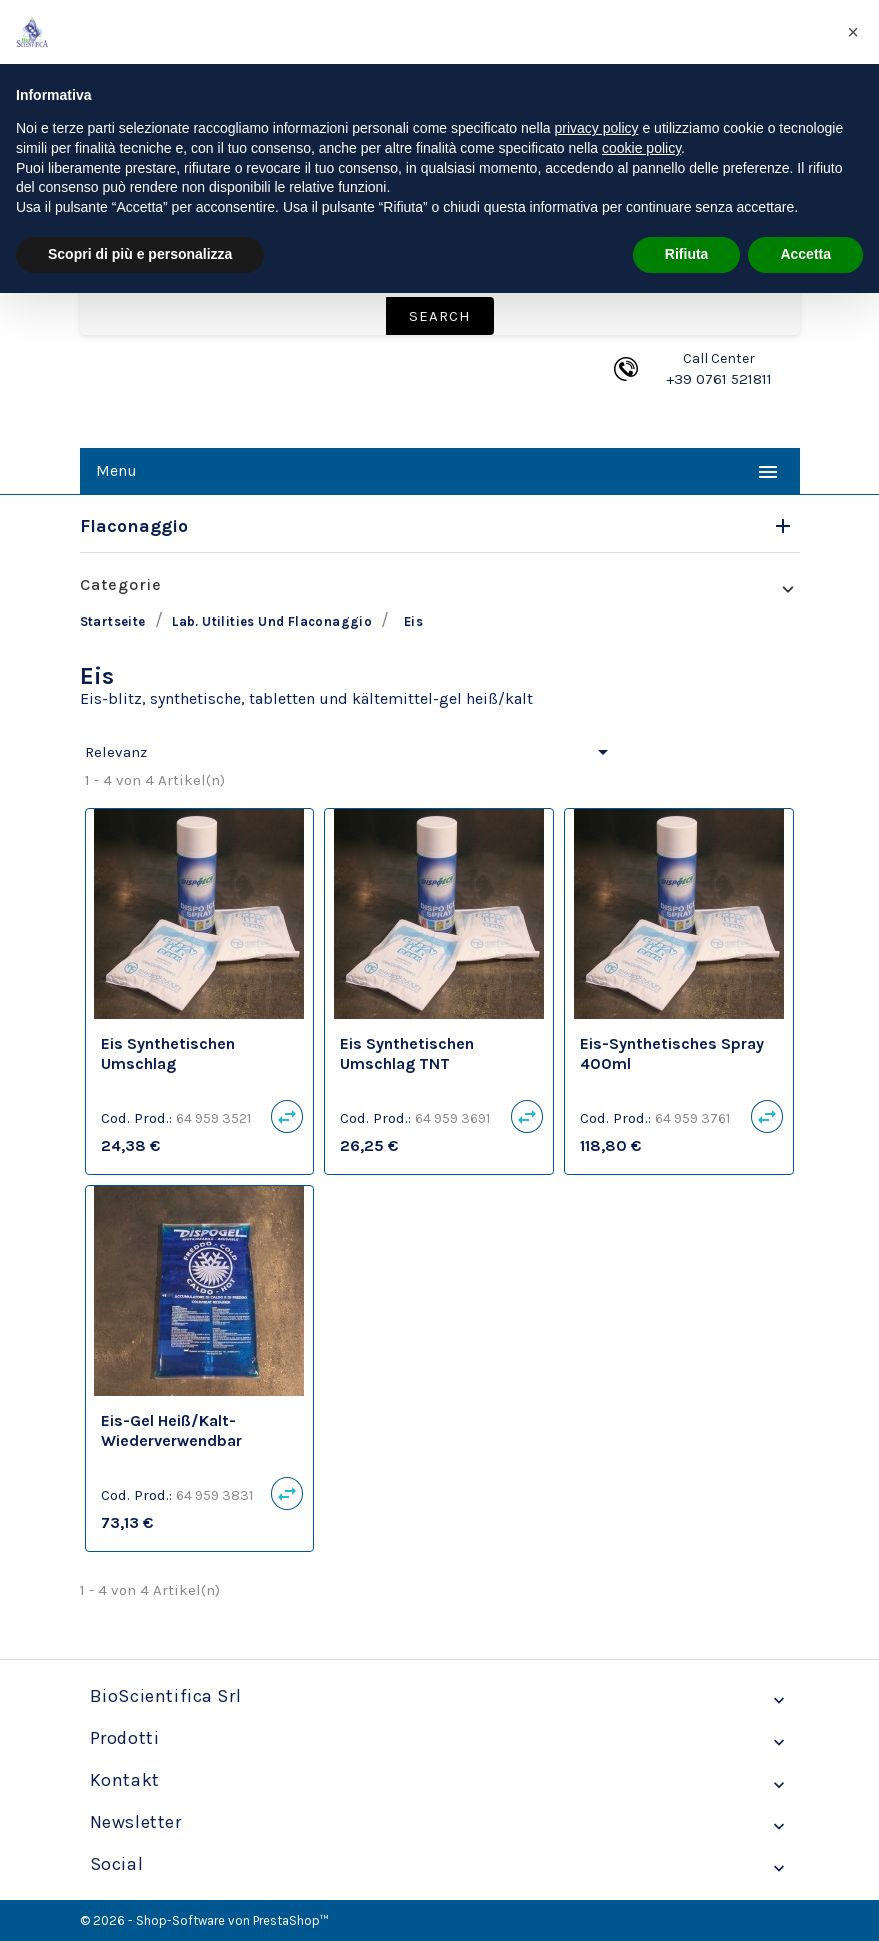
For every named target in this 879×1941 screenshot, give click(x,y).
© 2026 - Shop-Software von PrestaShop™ (204, 1920)
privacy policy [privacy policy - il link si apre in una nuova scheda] (597, 128)
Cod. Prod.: (136, 1118)
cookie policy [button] (641, 148)
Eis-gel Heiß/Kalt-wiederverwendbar (171, 1430)
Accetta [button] (805, 254)
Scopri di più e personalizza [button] (140, 254)
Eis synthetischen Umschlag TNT (407, 1053)
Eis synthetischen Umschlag (168, 1053)
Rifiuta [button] (687, 254)
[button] (853, 32)
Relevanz (350, 752)
